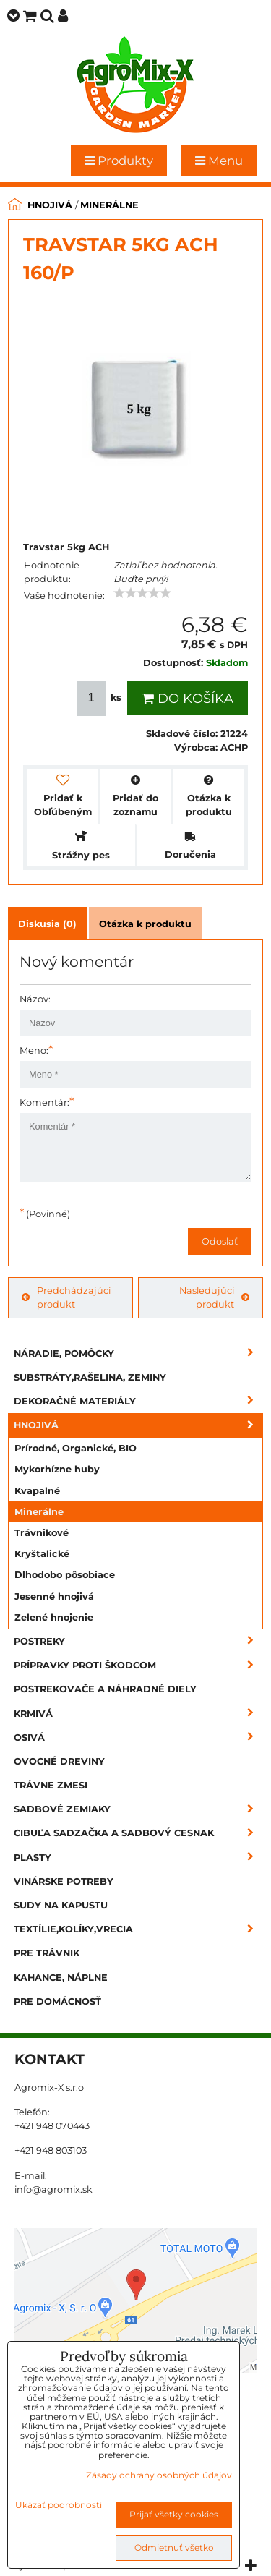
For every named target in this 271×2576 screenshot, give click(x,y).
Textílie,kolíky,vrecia (138, 1929)
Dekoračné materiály (138, 1401)
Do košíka (187, 699)
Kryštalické (41, 1553)
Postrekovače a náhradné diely (105, 1689)
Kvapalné (37, 1490)
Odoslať (220, 1241)
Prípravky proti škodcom (138, 1665)
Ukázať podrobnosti (58, 2504)
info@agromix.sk (53, 2189)
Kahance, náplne (61, 1977)
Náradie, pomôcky (138, 1353)
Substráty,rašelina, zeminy (90, 1377)
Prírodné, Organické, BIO (75, 1448)
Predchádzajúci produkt (66, 1297)
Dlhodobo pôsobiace (64, 1574)
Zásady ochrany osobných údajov (159, 2475)
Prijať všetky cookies (173, 2514)
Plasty (138, 1857)
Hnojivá (138, 1425)
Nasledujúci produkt (214, 1297)
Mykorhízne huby (57, 1469)
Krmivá (138, 1714)
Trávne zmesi (50, 1785)
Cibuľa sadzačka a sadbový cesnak (138, 1833)
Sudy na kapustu (61, 1905)
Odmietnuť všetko (174, 2547)
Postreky (138, 1641)
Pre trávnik (46, 1953)
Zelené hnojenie (53, 1617)
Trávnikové (41, 1532)
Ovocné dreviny (59, 1761)
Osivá (138, 1737)
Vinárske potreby (63, 1881)
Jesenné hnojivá (54, 1596)
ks (100, 698)
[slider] (142, 593)
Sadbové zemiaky (138, 1809)
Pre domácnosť (57, 2001)
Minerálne (39, 1511)
